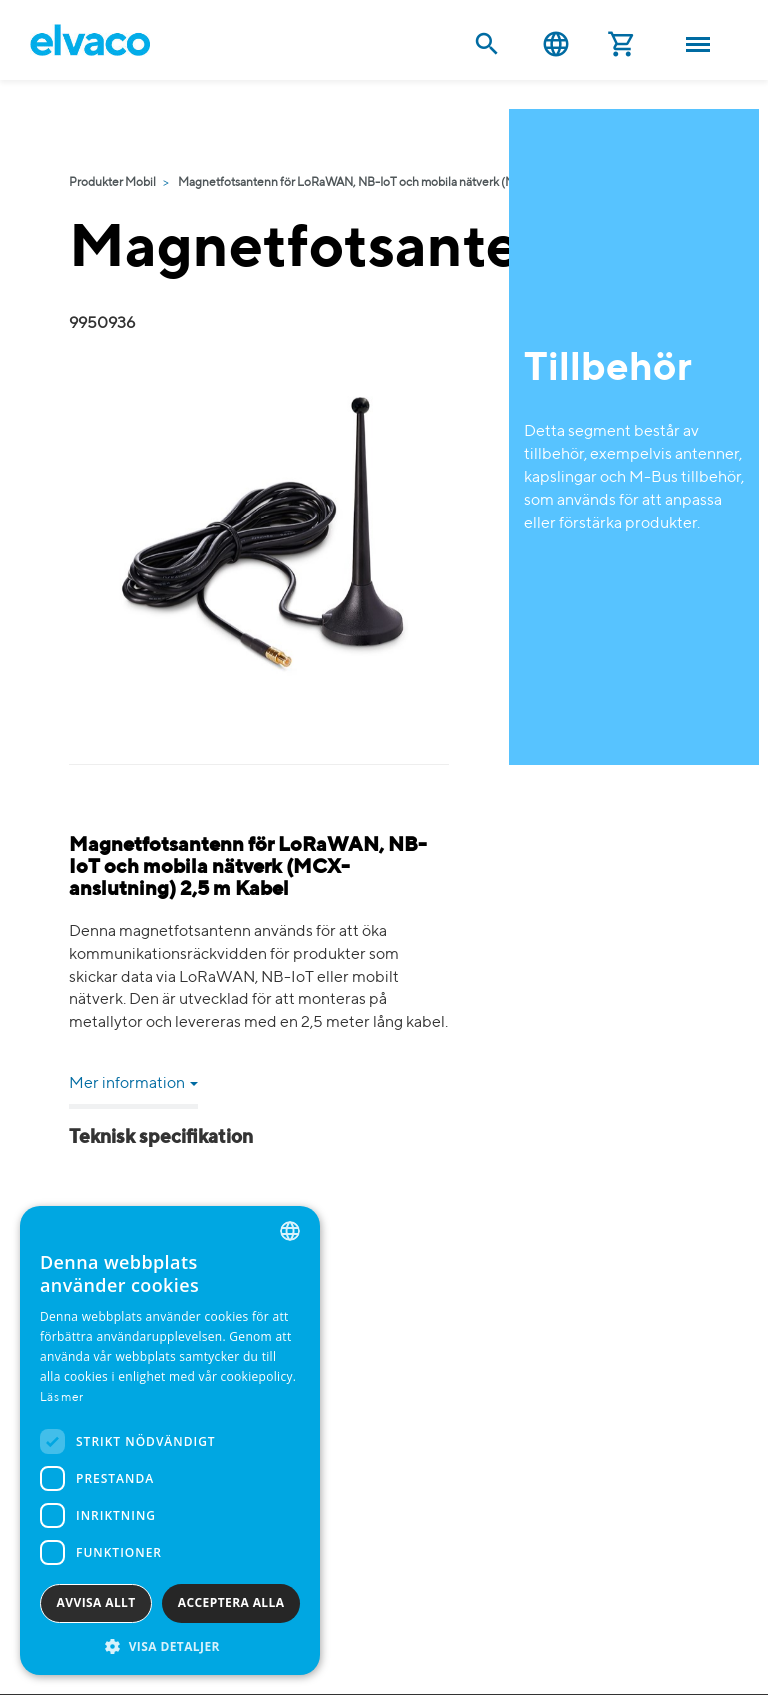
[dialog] (170, 1440)
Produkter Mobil (112, 183)
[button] (170, 1645)
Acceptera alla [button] (231, 1602)
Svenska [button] (556, 44)
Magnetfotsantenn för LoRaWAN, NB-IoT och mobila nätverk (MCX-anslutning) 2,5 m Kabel (420, 183)
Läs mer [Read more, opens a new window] (61, 1398)
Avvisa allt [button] (96, 1602)
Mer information (133, 1084)
